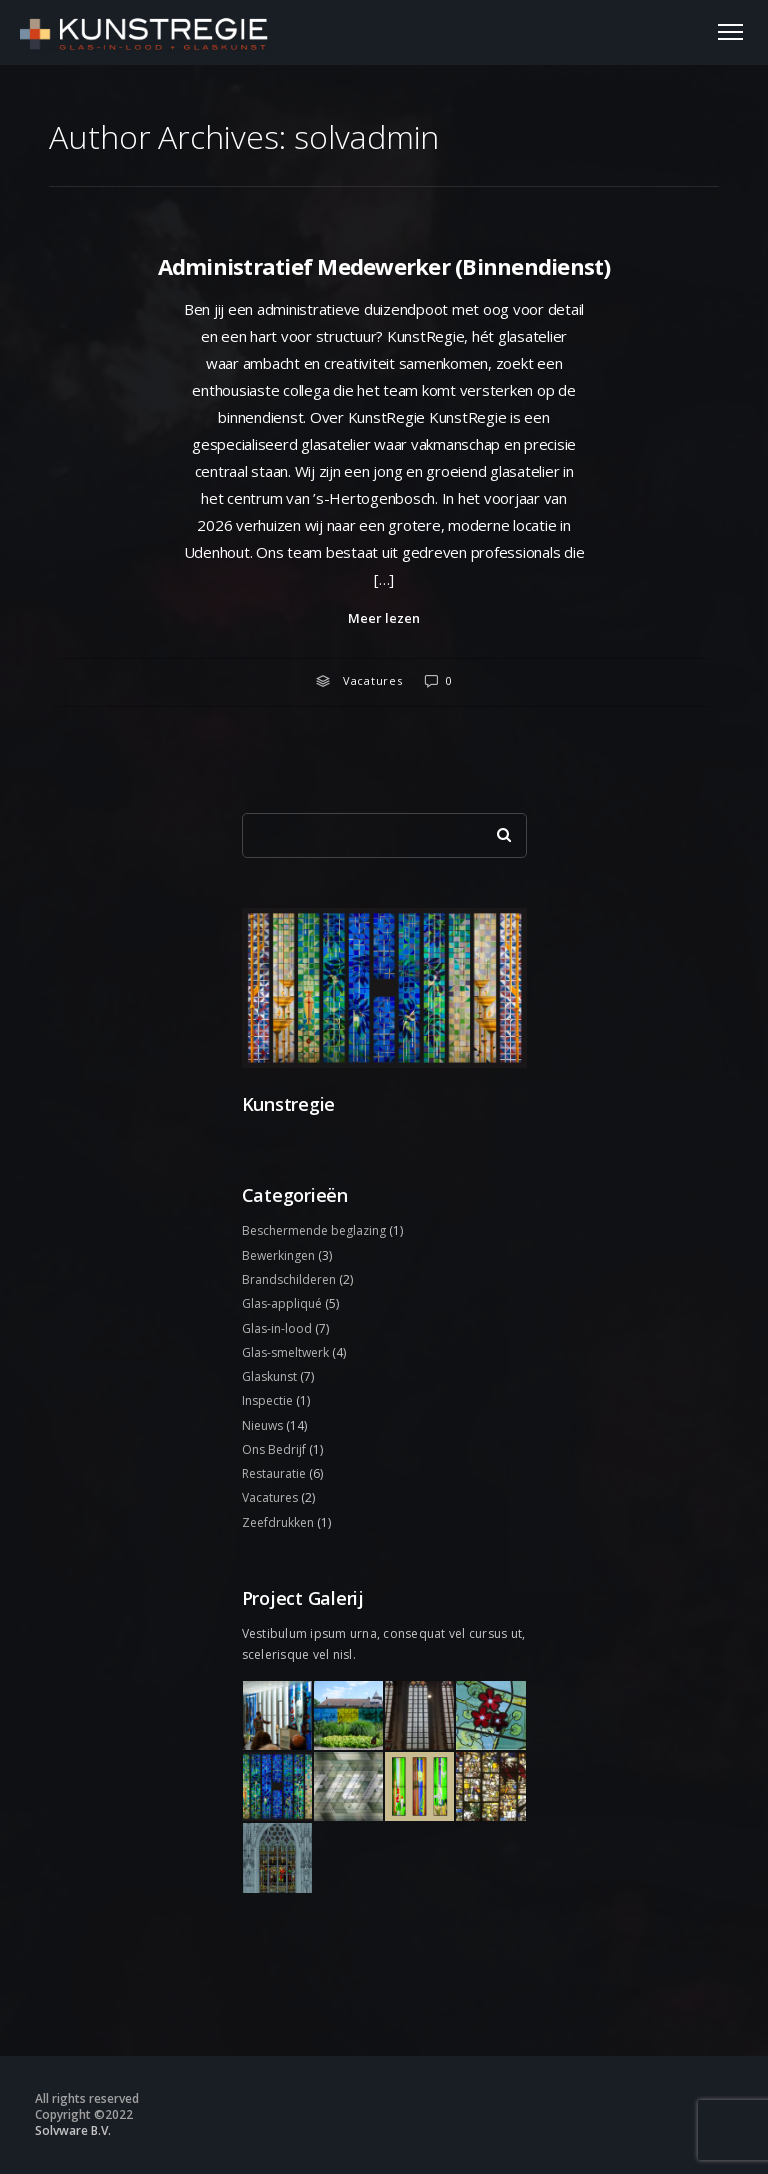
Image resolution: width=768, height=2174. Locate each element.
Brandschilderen (289, 1279)
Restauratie (274, 1473)
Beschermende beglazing (314, 1230)
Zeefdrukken (278, 1522)
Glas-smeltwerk (285, 1352)
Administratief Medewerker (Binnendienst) (384, 266)
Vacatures (373, 680)
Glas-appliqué (282, 1303)
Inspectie (267, 1400)
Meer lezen (384, 618)
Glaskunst (269, 1376)
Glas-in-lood (277, 1328)
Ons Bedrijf (274, 1449)
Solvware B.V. (73, 2130)
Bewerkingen (278, 1255)
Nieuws (262, 1425)
